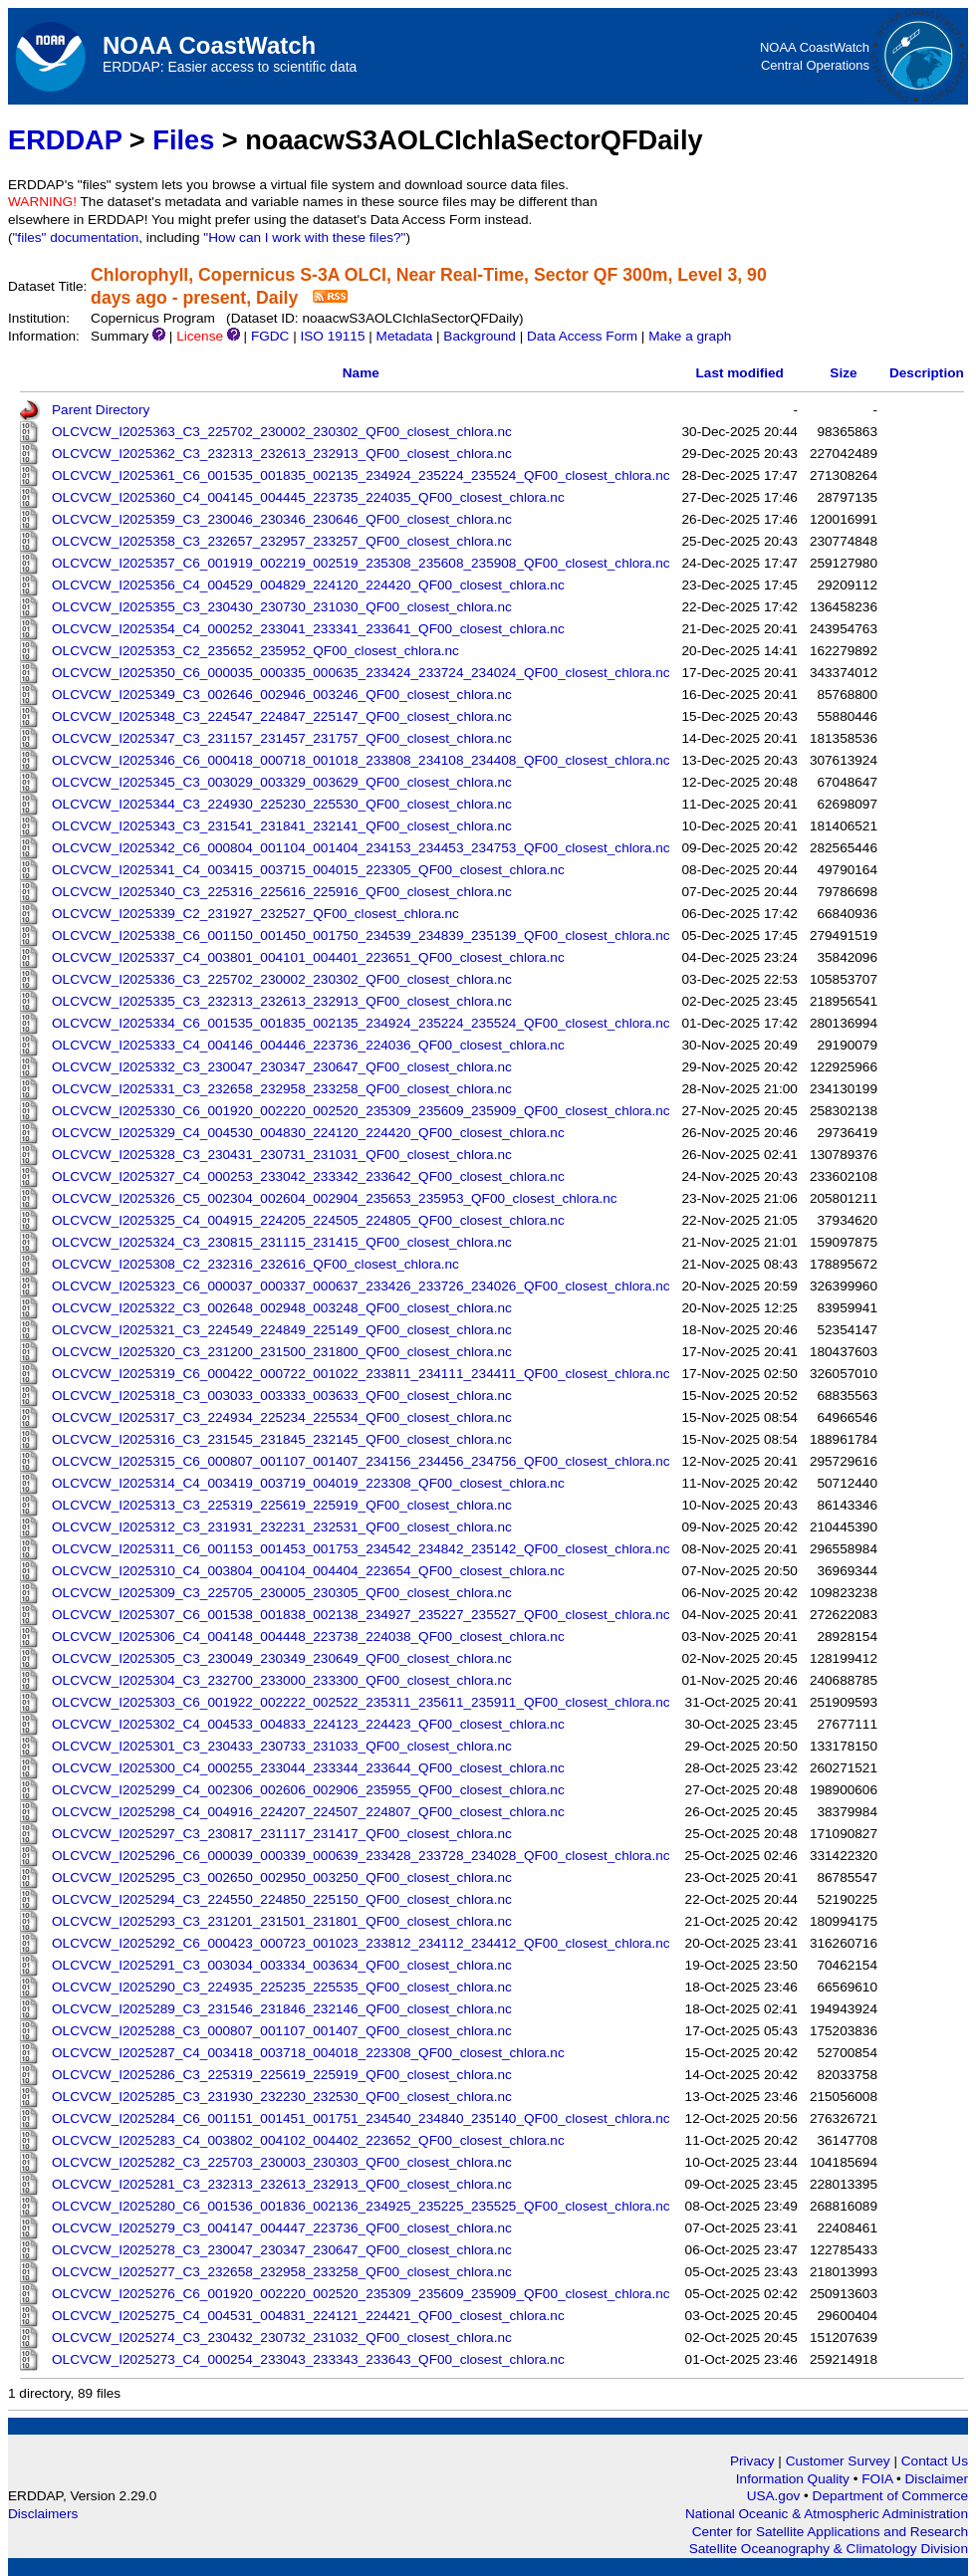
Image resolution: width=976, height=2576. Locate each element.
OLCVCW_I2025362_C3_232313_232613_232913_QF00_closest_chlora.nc (282, 453)
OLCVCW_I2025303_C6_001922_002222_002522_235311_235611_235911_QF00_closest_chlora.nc (361, 1702)
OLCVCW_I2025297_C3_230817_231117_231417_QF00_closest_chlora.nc (282, 1833)
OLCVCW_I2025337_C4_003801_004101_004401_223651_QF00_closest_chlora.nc (308, 957)
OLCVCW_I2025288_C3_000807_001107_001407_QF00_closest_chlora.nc (282, 2030)
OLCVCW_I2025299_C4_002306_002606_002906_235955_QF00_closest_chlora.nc (308, 1789)
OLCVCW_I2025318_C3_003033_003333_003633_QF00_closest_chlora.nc (282, 1395)
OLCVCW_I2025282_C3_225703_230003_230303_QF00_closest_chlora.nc (282, 2162)
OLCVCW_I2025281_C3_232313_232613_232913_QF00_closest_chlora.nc (282, 2184)
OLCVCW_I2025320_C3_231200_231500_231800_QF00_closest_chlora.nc (282, 1351)
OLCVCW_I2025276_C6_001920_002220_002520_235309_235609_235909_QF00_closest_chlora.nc (361, 2293)
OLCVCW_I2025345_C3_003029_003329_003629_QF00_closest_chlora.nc (282, 782)
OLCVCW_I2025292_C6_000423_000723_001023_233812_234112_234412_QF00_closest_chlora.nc (361, 1943)
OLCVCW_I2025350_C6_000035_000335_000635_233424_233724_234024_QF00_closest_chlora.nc (361, 672)
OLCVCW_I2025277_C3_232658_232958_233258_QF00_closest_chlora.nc (282, 2271)
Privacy (752, 2461)
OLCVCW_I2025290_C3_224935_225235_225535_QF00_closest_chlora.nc (282, 1987)
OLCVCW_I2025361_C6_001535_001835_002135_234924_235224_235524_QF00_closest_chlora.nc (361, 475)
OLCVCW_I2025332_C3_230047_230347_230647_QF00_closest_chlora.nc (282, 1066)
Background (479, 336)
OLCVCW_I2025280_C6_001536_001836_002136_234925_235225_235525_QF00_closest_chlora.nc (361, 2206)
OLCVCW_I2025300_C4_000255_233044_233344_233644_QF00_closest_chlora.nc (308, 1767)
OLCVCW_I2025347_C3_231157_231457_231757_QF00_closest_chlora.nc (282, 738)
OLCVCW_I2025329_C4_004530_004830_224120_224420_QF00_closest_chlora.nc (308, 1132)
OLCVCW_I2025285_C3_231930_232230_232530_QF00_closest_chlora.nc (282, 2096)
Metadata (404, 336)
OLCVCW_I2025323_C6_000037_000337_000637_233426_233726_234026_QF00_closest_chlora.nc (361, 1286)
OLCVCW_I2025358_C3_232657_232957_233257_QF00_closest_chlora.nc (282, 541)
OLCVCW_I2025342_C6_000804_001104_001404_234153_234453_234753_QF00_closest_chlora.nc (361, 847)
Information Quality (795, 2478)
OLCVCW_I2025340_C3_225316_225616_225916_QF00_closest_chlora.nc (282, 891)
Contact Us (934, 2461)
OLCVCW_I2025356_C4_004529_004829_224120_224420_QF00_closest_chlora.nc (308, 585)
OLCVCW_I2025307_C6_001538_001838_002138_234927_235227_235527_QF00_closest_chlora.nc (361, 1614)
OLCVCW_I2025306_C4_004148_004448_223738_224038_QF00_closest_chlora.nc (308, 1636)
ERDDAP (65, 139)
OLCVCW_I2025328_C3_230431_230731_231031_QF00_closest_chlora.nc (282, 1154)
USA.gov (775, 2495)
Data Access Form (582, 336)
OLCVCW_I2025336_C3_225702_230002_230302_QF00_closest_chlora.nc (282, 979)
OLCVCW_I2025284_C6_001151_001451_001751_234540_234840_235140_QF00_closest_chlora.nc (361, 2118)
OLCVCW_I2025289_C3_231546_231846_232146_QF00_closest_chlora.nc (282, 2008)
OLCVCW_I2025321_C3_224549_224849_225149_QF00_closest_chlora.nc (282, 1329)
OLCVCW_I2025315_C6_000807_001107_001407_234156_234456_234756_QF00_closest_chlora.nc (361, 1461)
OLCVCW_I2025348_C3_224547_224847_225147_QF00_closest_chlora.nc (282, 716)
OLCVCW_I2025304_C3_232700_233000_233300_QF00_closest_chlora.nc (282, 1680)
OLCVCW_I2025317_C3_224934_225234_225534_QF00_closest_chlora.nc (282, 1417)
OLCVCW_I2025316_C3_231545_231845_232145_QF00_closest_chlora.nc (282, 1439)
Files (183, 139)
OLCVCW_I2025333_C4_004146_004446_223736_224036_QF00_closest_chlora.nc (308, 1045)
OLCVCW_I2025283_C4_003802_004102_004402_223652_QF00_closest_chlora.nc (308, 2140)
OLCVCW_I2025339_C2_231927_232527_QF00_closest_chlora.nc (255, 913)
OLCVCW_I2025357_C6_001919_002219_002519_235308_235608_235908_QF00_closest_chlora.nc (361, 563)
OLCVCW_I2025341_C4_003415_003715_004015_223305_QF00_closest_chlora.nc (308, 869)
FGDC (270, 336)
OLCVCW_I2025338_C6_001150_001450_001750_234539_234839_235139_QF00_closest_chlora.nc (361, 935)
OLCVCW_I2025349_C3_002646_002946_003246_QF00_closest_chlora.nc (282, 694)
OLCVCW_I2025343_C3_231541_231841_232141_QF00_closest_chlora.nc (282, 826)
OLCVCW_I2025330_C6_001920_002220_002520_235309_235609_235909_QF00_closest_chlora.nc (361, 1110)
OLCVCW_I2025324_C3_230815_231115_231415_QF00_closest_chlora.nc (282, 1242)
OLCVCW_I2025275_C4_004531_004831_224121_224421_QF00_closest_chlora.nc (308, 2315)
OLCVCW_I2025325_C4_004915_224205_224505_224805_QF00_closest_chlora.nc (308, 1220)
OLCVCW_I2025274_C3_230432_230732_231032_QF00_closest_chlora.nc (282, 2337)
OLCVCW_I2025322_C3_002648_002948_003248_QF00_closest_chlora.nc (282, 1307)
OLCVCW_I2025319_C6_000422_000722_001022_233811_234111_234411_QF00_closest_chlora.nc (361, 1373)
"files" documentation (76, 237)
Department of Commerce (890, 2495)
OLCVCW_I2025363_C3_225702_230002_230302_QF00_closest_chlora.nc (282, 431)
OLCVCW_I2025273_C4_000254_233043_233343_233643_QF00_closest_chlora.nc (308, 2359)
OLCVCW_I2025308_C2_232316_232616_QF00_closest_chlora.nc (255, 1264)
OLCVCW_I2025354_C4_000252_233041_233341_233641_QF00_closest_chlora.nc (308, 628)
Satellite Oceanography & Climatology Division (828, 2548)
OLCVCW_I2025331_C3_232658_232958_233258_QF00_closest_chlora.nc (282, 1088)
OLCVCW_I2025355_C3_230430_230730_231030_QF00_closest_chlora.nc (282, 606)
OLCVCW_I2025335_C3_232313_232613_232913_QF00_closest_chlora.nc (282, 1001)
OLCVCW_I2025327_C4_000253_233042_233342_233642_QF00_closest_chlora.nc (308, 1176)
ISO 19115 (332, 336)
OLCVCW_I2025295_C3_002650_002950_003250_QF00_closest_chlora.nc (282, 1877)
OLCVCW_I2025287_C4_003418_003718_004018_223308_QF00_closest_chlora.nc (308, 2052)
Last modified (740, 372)
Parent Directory (100, 409)
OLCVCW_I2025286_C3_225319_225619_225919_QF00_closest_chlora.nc (282, 2074)
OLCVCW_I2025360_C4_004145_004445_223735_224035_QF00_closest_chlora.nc (308, 497)
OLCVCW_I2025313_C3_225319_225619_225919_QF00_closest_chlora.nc (282, 1505)
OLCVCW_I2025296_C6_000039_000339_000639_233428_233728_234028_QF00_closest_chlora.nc (361, 1855)
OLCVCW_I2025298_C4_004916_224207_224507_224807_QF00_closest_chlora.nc (308, 1811)
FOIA (878, 2478)
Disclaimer (936, 2478)
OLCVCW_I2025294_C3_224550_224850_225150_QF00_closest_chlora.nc (282, 1899)
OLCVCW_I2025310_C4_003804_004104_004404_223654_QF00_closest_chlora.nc (308, 1570)
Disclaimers (43, 2513)
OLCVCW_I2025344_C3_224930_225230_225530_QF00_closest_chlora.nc (282, 804)
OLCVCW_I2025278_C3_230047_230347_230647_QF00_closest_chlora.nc (282, 2249)
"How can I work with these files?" (304, 237)
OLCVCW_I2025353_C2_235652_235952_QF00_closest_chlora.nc (255, 650)
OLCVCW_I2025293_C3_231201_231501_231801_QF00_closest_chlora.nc (282, 1921)
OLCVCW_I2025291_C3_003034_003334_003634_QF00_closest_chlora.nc (282, 1965)
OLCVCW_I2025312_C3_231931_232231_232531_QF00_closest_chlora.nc (282, 1527)
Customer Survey (838, 2461)
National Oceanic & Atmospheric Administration (826, 2513)
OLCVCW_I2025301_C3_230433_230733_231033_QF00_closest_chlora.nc (282, 1746)
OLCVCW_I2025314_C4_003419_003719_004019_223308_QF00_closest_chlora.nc (308, 1483)
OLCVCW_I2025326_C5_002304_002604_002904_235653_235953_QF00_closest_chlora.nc (334, 1198)
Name (361, 372)
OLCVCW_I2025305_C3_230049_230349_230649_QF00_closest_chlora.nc (282, 1658)
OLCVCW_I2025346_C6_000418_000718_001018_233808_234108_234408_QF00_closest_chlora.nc (361, 760)
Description (926, 372)
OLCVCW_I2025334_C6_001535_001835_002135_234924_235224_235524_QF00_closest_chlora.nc (361, 1023)
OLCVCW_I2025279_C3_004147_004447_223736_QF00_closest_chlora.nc (282, 2228)
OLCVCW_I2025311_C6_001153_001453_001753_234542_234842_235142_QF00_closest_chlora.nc (361, 1548)
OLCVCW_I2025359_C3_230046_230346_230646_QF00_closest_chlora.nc (282, 519)
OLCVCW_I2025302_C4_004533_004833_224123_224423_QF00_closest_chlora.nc (308, 1724)
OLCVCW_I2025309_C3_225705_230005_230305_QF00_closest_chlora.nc (282, 1592)
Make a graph (689, 336)
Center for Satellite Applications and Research (830, 2531)
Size (843, 372)
